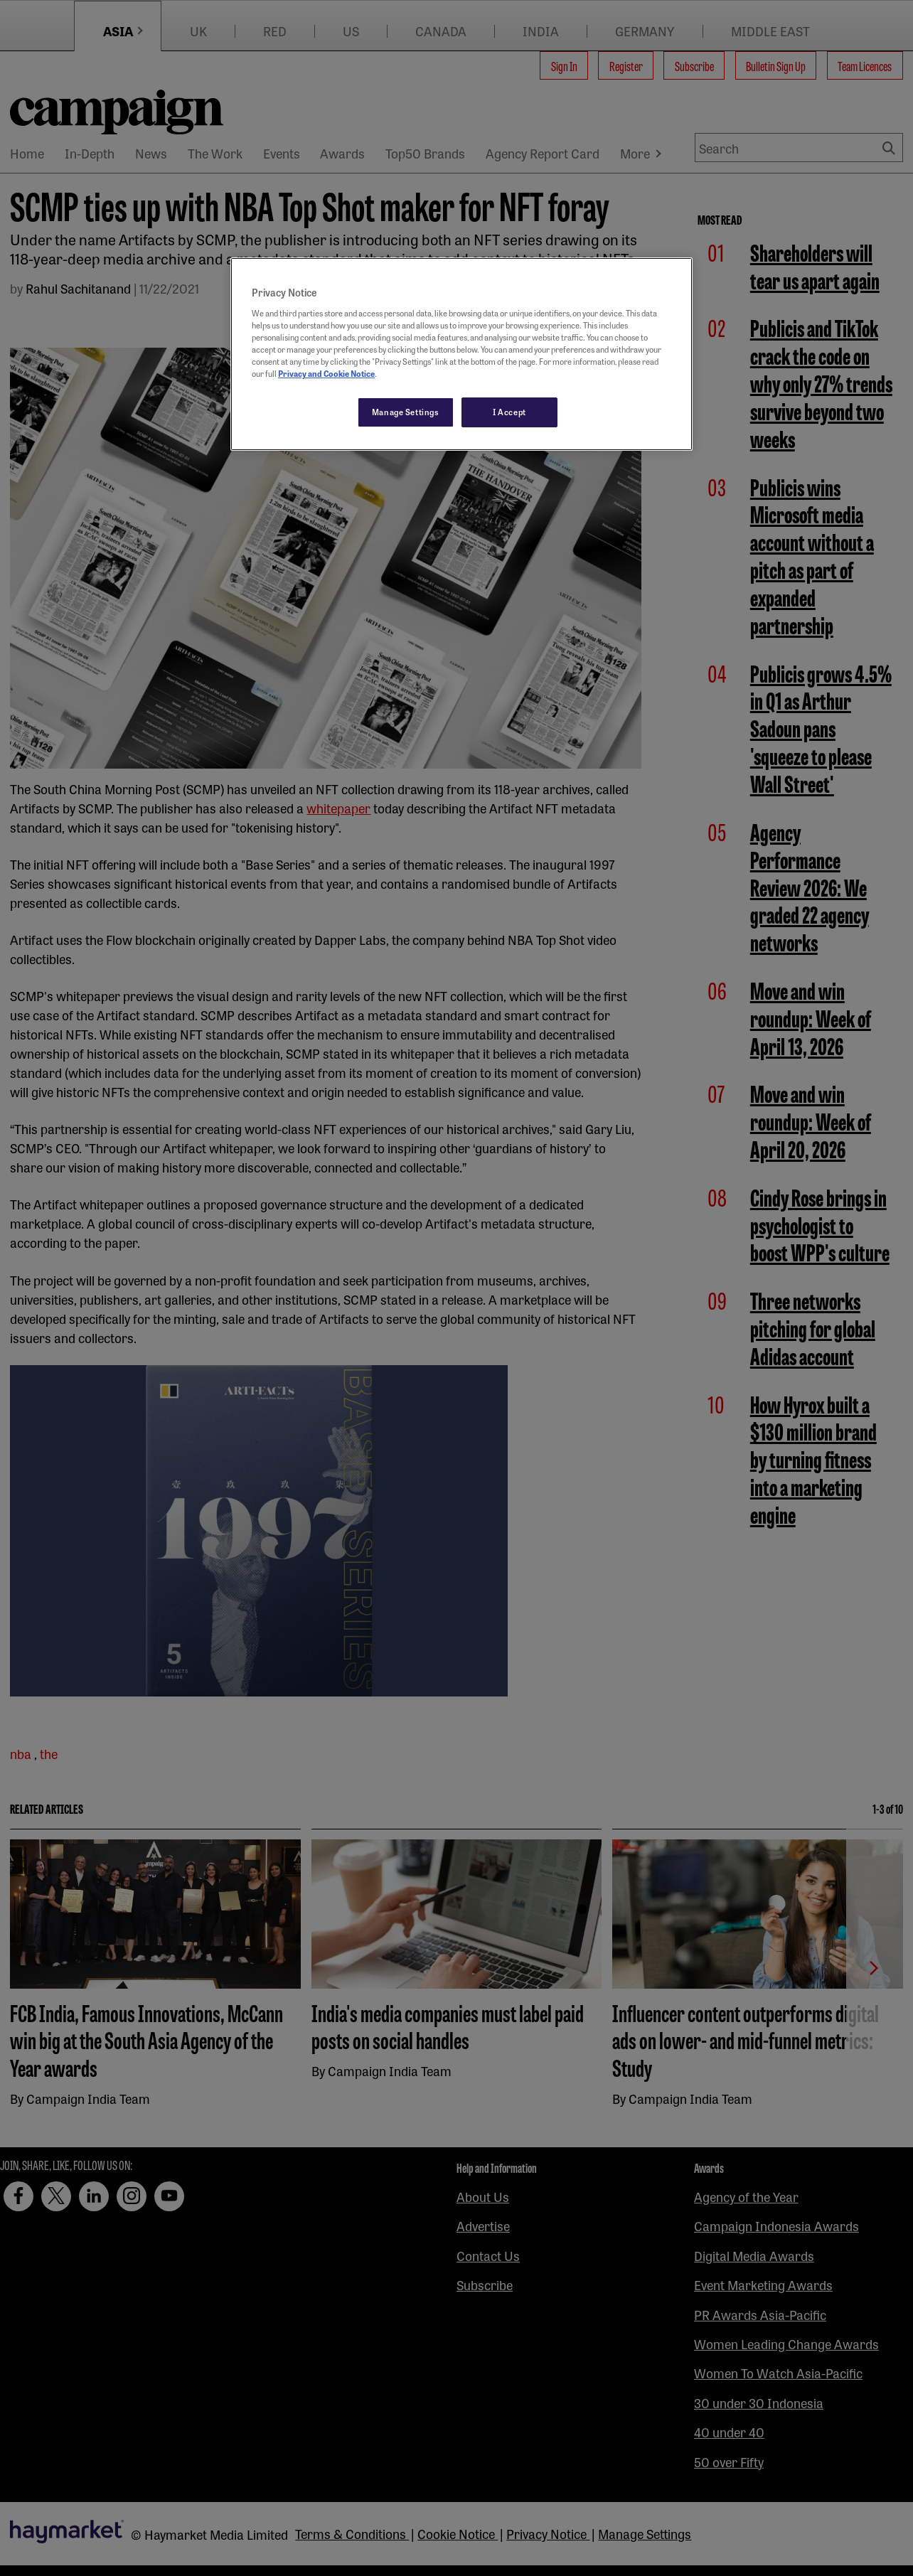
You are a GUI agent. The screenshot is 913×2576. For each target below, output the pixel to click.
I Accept (509, 411)
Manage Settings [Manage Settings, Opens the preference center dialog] (405, 411)
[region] (461, 354)
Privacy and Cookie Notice (326, 373)
